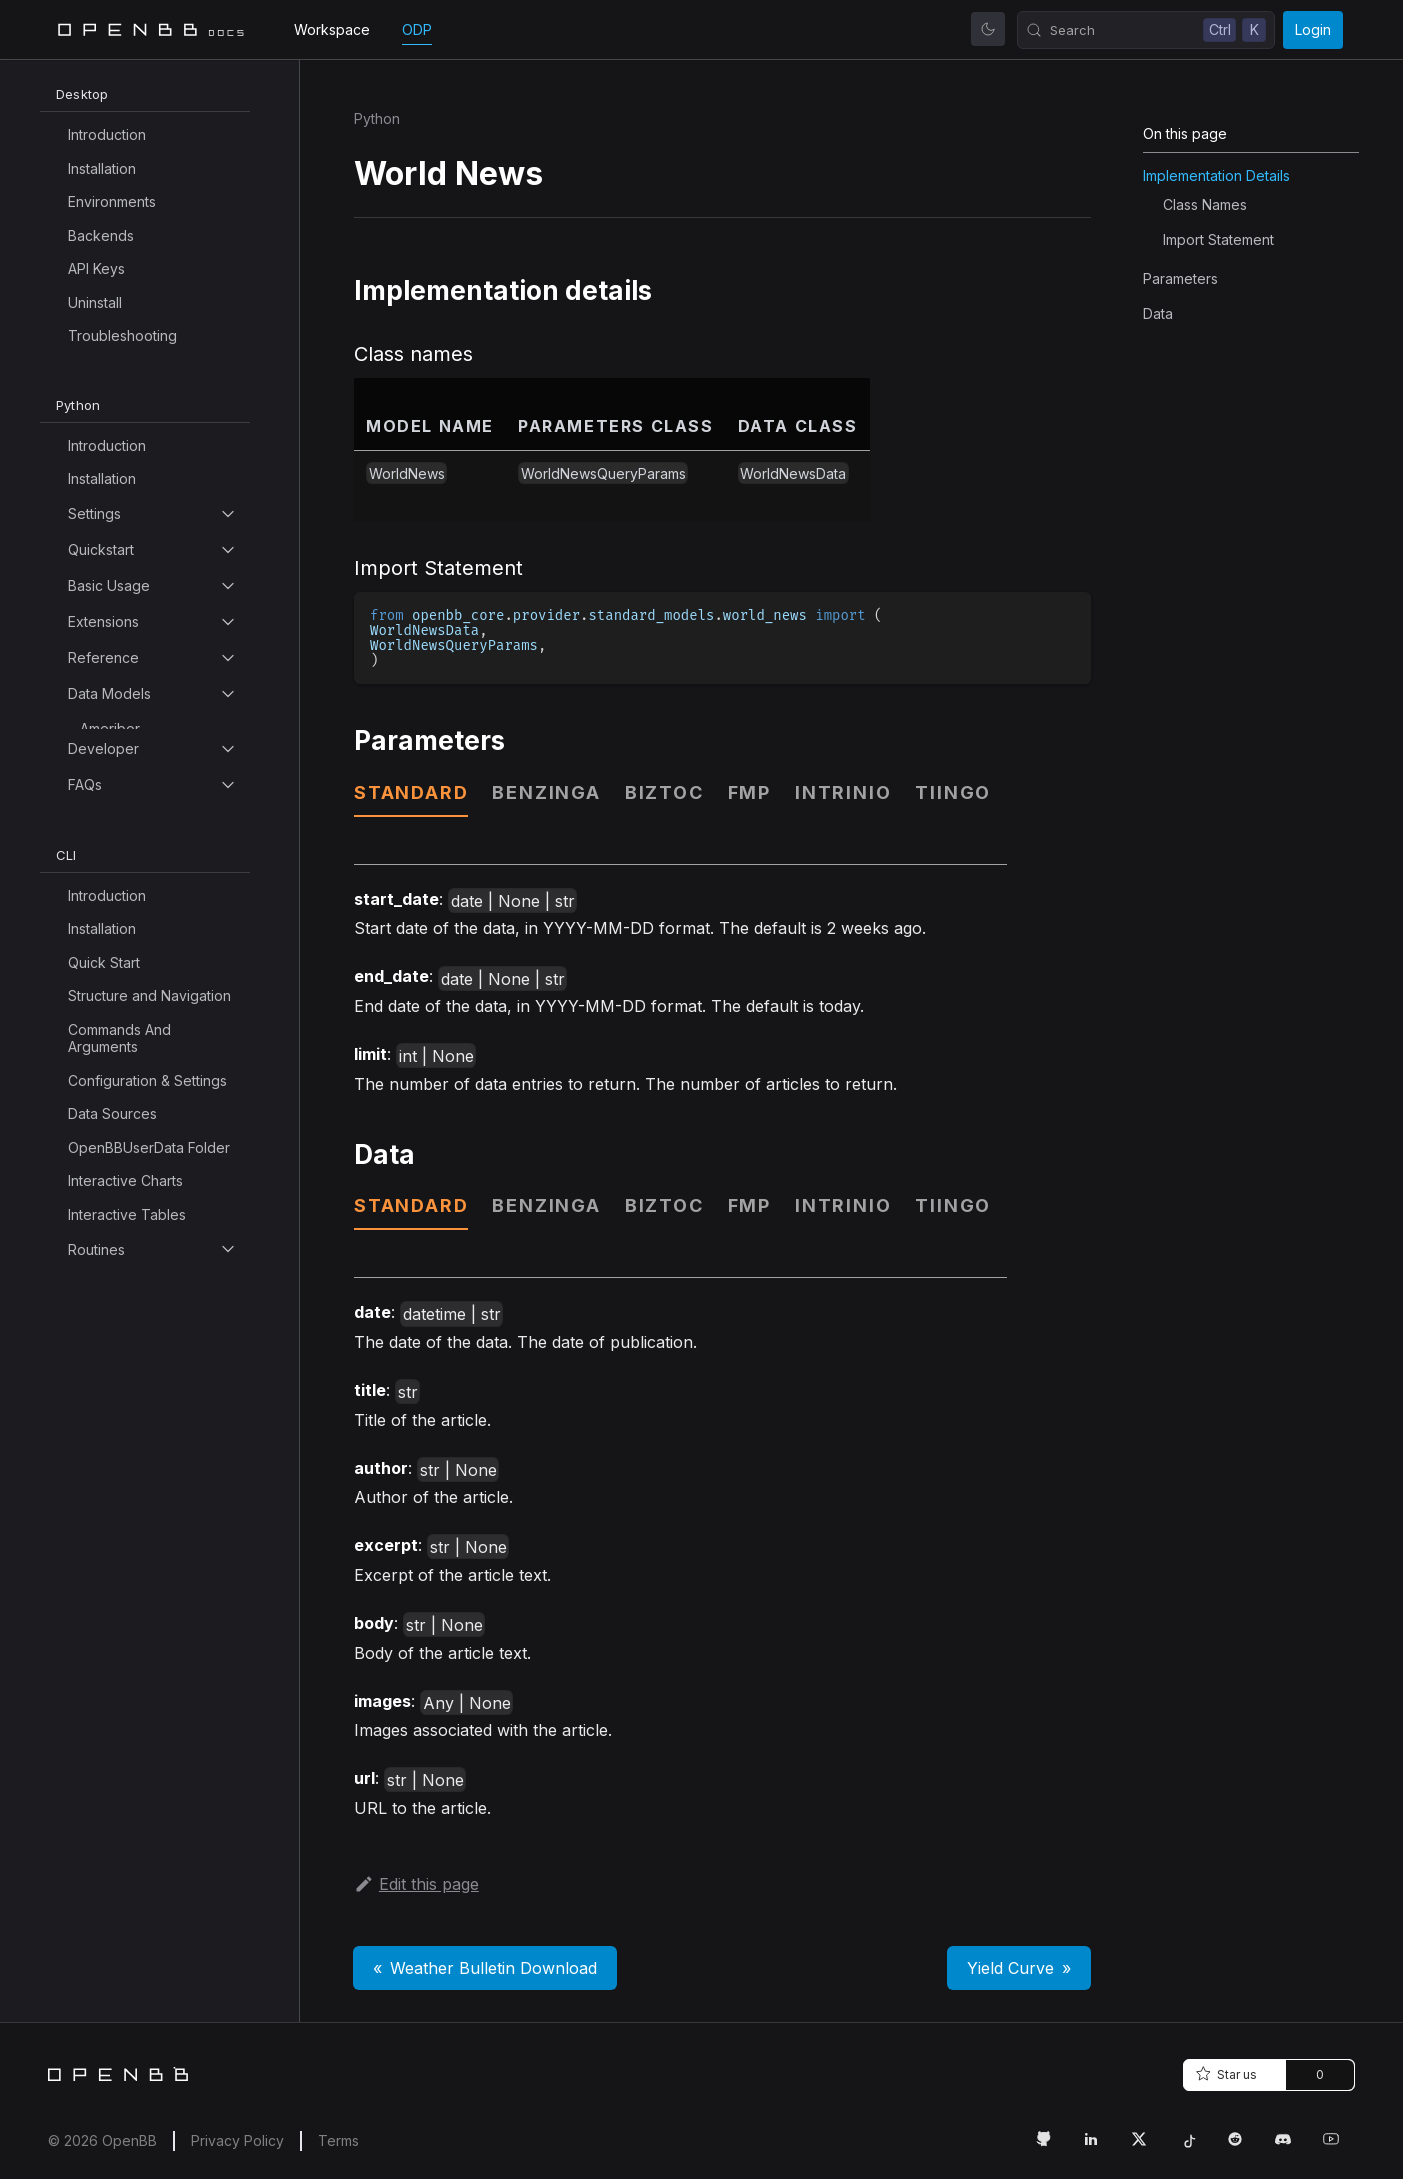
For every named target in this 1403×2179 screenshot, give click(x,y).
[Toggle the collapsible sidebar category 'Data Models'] (228, 694)
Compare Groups (136, 1768)
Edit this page (416, 1884)
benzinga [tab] (546, 792)
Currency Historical (142, 2087)
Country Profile (129, 1986)
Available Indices (135, 862)
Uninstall (95, 302)
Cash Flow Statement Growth (149, 1407)
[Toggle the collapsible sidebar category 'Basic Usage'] (228, 586)
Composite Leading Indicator (144, 1810)
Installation (102, 168)
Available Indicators (143, 828)
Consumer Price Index (153, 1919)
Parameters (1180, 278)
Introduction (107, 134)
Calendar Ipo (122, 1297)
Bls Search (115, 996)
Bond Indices (123, 1063)
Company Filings (134, 1650)
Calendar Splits (129, 1331)
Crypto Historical (134, 2020)
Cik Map (107, 1482)
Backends (101, 235)
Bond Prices (120, 1096)
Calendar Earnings (140, 1230)
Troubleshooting (122, 335)
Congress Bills (126, 1886)
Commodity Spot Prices (157, 1616)
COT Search (121, 1163)
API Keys (96, 268)
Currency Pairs (128, 2120)
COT (95, 1130)
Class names (1205, 204)
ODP (417, 29)
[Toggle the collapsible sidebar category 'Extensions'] (228, 622)
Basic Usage (109, 585)
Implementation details (1216, 175)
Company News (132, 1683)
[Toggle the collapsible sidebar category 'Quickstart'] (228, 550)
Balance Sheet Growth (153, 962)
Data (1158, 313)
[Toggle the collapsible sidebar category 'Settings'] (228, 514)
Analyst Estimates (136, 761)
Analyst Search (129, 795)
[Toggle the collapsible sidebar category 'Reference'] (228, 658)
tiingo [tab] (953, 792)
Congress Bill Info (137, 1852)
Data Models (109, 693)
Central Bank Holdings (153, 1449)
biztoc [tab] (664, 792)
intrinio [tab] (843, 792)
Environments (112, 201)
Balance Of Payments (150, 895)
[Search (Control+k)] (1146, 30)
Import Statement (1218, 239)
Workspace (332, 29)
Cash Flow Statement (149, 1364)
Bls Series (112, 1029)
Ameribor (110, 728)
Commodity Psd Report (156, 1583)
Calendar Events (134, 1264)
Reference (103, 657)
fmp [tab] (749, 792)
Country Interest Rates (153, 1953)
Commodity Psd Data (148, 1549)
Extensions (103, 621)
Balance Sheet (128, 929)
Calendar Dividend (141, 1197)
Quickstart (101, 549)
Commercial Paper (140, 1516)
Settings (94, 513)
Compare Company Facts (144, 1726)
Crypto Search (128, 2053)
